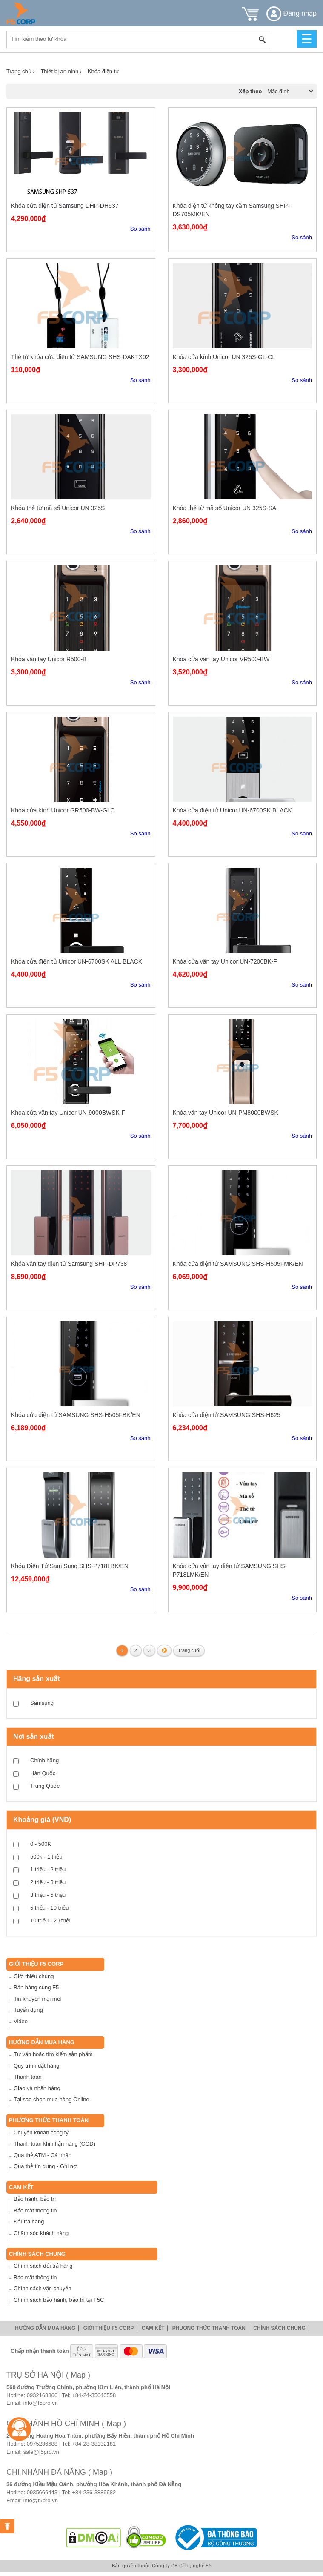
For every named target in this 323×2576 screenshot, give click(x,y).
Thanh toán (28, 2077)
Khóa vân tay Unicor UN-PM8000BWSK (225, 1112)
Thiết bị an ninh (61, 71)
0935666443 (42, 2492)
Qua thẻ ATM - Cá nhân (42, 2155)
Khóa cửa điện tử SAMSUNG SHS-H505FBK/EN (75, 1414)
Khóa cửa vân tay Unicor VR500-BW (221, 659)
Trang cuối (189, 1650)
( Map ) (78, 2375)
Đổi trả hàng (29, 2221)
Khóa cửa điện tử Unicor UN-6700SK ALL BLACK (76, 961)
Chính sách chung (37, 2254)
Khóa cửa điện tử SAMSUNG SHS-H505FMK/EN (238, 1263)
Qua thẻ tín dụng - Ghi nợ (45, 2166)
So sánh (140, 229)
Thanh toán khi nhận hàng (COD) (54, 2143)
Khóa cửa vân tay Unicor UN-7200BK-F (225, 961)
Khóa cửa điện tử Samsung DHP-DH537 (64, 205)
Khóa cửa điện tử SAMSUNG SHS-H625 (226, 1414)
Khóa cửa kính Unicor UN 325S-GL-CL (224, 356)
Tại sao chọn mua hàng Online (51, 2099)
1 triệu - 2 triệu (48, 1869)
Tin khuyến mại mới (38, 1999)
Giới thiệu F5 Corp (36, 1964)
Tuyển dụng (28, 2010)
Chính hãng (44, 1760)
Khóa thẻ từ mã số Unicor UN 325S (58, 508)
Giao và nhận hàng (37, 2088)
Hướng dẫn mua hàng (41, 2042)
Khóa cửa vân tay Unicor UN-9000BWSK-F (68, 1112)
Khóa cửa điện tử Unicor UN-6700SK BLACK (232, 810)
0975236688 (42, 2444)
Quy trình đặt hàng (36, 2066)
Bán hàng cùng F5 (36, 1987)
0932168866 (42, 2395)
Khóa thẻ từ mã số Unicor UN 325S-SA (225, 508)
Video (21, 2021)
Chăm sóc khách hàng (41, 2233)
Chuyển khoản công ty (41, 2132)
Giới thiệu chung (34, 1976)
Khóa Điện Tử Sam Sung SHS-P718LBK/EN (70, 1566)
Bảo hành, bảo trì (35, 2199)
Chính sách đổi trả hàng (43, 2266)
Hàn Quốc (42, 1773)
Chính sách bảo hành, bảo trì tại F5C (59, 2300)
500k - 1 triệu (46, 1856)
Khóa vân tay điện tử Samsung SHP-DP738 (69, 1263)
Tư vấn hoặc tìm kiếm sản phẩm (53, 2054)
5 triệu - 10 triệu (49, 1908)
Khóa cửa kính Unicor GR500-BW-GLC (63, 810)
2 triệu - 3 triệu (48, 1882)
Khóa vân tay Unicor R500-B (48, 659)
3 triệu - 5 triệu (48, 1895)
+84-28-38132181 (94, 2444)
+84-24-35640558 (94, 2395)
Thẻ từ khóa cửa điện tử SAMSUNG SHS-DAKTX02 (80, 356)
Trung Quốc (45, 1786)
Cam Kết (21, 2187)
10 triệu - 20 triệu (51, 1920)
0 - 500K (40, 1844)
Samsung (42, 1703)
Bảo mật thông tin (35, 2210)
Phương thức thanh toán (49, 2120)
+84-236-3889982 (94, 2492)
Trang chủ (20, 71)
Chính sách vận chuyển (42, 2288)
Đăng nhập (291, 13)
